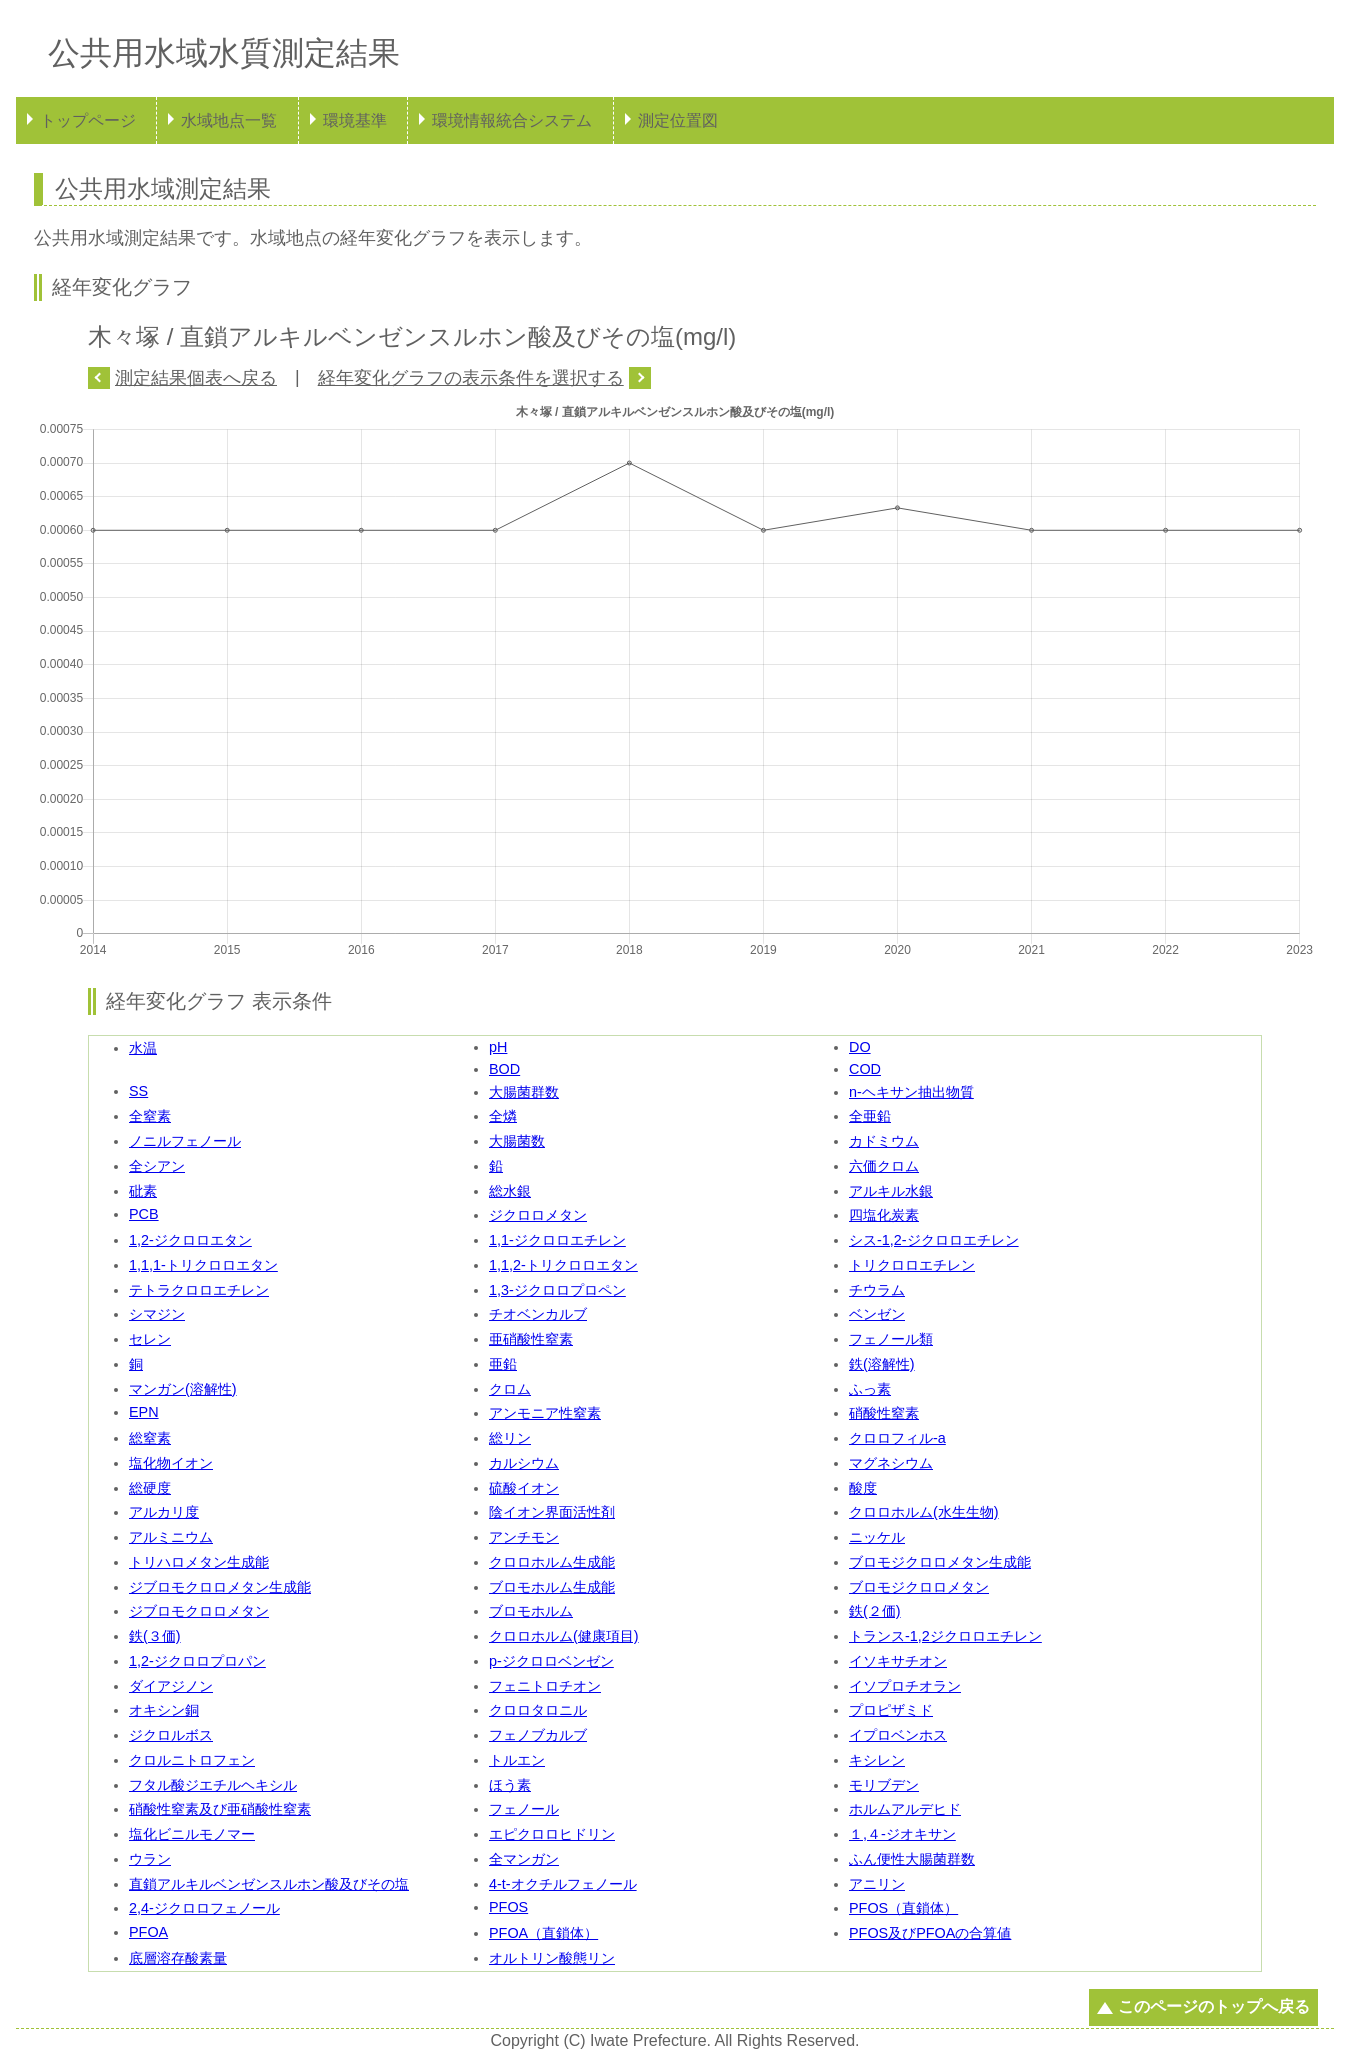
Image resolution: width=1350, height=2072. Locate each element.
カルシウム (524, 1463)
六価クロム (884, 1166)
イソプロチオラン (905, 1686)
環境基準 (355, 120)
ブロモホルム (531, 1611)
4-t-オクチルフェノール (563, 1884)
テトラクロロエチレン (199, 1290)
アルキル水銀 (891, 1191)
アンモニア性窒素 (545, 1413)
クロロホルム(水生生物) (924, 1512)
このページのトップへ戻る (1214, 2006)
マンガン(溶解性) (183, 1389)
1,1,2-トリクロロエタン (563, 1265)
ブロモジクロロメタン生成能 (940, 1562)
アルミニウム (171, 1537)
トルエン (517, 1760)
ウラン (150, 1859)
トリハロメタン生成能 (199, 1562)
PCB (144, 1214)
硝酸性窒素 (884, 1413)
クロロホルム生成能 (552, 1562)
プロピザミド (891, 1710)
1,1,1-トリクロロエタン (203, 1265)
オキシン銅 (164, 1710)
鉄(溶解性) (882, 1364)
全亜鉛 (870, 1116)
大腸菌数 (517, 1141)
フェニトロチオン (545, 1686)
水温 (143, 1048)
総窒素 (150, 1438)
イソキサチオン (898, 1661)
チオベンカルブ (538, 1314)
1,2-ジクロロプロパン (197, 1661)
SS (138, 1091)
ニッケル (877, 1537)
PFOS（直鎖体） (903, 1908)
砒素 (143, 1191)
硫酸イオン (524, 1488)
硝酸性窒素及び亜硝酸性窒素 (220, 1809)
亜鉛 (503, 1364)
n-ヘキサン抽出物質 (911, 1092)
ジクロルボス (171, 1735)
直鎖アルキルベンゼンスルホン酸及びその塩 (269, 1884)
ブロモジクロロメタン (919, 1587)
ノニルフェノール (185, 1141)
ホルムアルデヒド (905, 1809)
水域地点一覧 (229, 120)
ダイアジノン (171, 1686)
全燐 (503, 1116)
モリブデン (884, 1785)
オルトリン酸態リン (552, 1958)
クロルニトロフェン (192, 1760)
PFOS (508, 1907)
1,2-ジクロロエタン (190, 1240)
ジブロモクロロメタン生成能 (220, 1587)
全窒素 (150, 1116)
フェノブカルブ (538, 1735)
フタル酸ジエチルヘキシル (213, 1785)
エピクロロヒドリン (552, 1834)
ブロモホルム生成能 (552, 1587)
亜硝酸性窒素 (531, 1339)
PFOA (148, 1932)
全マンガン (524, 1859)
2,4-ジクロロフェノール (204, 1908)
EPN (144, 1412)
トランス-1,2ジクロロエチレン (945, 1636)
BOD (504, 1069)
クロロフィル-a (897, 1438)
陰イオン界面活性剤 (552, 1512)
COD (865, 1069)
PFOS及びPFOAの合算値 (930, 1933)
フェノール (524, 1809)
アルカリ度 (164, 1512)
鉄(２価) (875, 1611)
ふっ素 (870, 1389)
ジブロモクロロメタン (199, 1611)
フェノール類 (891, 1339)
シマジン (157, 1314)
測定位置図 (678, 120)
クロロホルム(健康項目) (564, 1636)
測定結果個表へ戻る (196, 378)
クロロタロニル (538, 1710)
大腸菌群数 (524, 1092)
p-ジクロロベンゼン (551, 1661)
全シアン (157, 1166)
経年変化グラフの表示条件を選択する (471, 378)
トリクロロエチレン (912, 1265)
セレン (150, 1339)
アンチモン (524, 1537)
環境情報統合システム (512, 120)
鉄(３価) (155, 1636)
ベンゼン (877, 1314)
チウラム (877, 1290)
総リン (510, 1438)
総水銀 (510, 1191)
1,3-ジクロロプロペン (557, 1290)
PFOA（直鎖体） (543, 1933)
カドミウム (884, 1141)
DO (860, 1047)
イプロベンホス (898, 1735)
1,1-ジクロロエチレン (557, 1240)
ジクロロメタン (538, 1215)
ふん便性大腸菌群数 (912, 1859)
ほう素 (510, 1785)
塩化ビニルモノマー (192, 1834)
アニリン (877, 1884)
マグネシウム (891, 1463)
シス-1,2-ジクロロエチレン (934, 1240)
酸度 (863, 1488)
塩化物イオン (171, 1463)
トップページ (88, 120)
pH (498, 1047)
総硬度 (150, 1488)
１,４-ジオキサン (902, 1834)
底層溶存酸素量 (178, 1958)
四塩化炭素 (884, 1215)
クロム (510, 1389)
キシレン (877, 1760)
